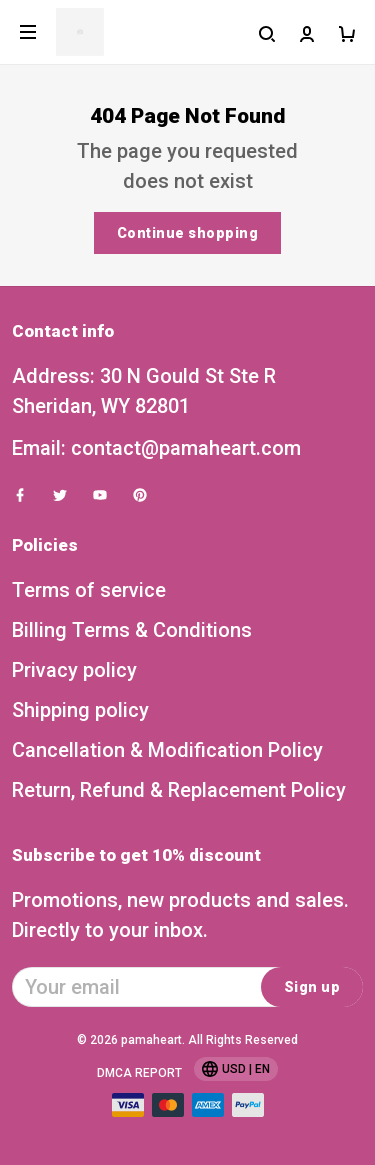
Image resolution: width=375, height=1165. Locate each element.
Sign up (312, 987)
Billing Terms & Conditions (132, 630)
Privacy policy (74, 670)
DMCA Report (139, 1073)
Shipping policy (80, 710)
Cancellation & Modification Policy (167, 750)
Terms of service (89, 590)
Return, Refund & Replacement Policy (179, 790)
